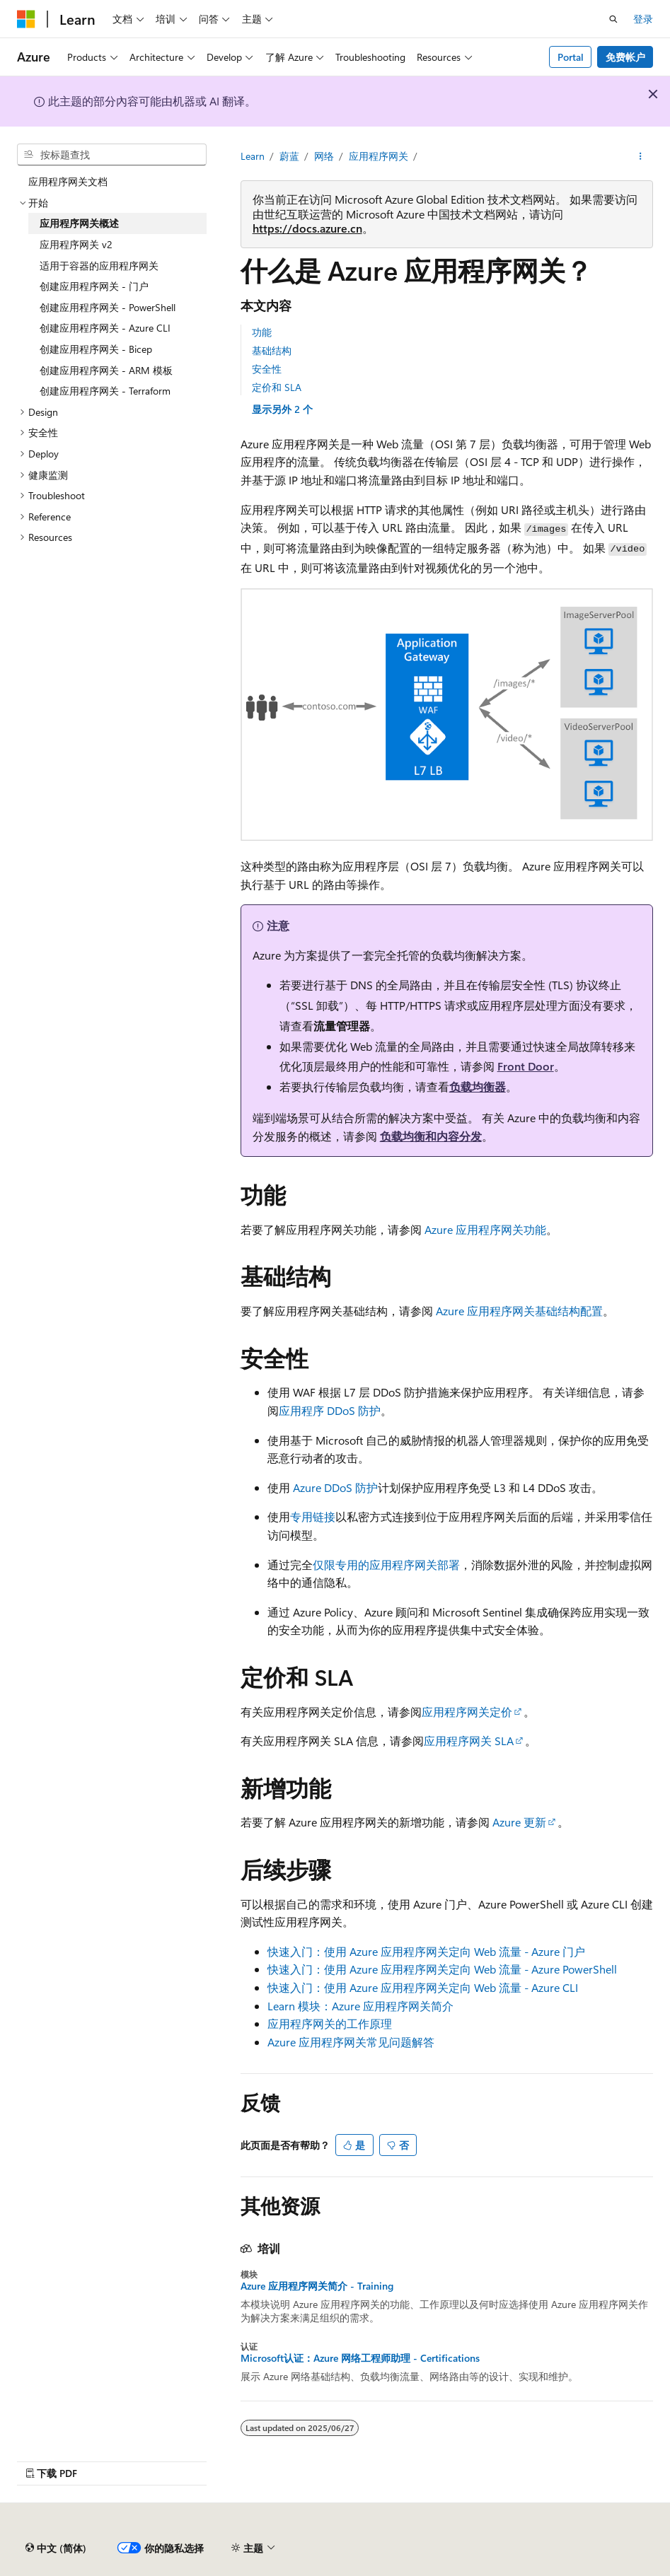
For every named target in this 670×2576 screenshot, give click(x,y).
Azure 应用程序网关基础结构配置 (519, 1310)
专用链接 (312, 1516)
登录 (643, 18)
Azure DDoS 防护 (335, 1487)
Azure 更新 (519, 1821)
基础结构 (271, 350)
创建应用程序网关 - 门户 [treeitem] (94, 286)
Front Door (525, 1066)
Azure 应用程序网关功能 (485, 1229)
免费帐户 (625, 57)
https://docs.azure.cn (307, 228)
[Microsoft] (26, 19)
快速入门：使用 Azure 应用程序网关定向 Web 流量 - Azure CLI (422, 1987)
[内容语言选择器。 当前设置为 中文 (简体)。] (56, 2548)
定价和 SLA (276, 387)
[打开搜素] (613, 19)
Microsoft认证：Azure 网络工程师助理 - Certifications (360, 2358)
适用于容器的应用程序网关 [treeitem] (99, 265)
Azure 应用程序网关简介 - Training (317, 2286)
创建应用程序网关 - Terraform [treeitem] (105, 390)
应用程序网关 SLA (469, 1740)
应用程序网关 (378, 156)
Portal (571, 57)
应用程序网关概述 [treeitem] (79, 223)
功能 (262, 332)
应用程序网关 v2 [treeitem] (76, 244)
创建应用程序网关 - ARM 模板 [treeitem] (106, 370)
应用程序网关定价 (467, 1711)
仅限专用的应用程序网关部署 (386, 1564)
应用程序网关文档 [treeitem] (68, 181)
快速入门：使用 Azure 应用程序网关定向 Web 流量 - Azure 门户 (426, 1951)
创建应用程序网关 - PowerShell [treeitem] (107, 307)
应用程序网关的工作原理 (329, 2023)
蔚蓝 (289, 156)
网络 (324, 156)
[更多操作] (640, 156)
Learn (253, 156)
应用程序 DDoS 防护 (330, 1410)
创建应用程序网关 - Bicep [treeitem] (96, 349)
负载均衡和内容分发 (431, 1136)
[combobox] (112, 155)
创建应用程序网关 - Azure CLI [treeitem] (105, 327)
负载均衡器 (477, 1086)
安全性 (267, 368)
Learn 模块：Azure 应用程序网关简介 (360, 2005)
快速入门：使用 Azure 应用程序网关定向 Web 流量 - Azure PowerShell (442, 1969)
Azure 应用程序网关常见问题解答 (350, 2041)
